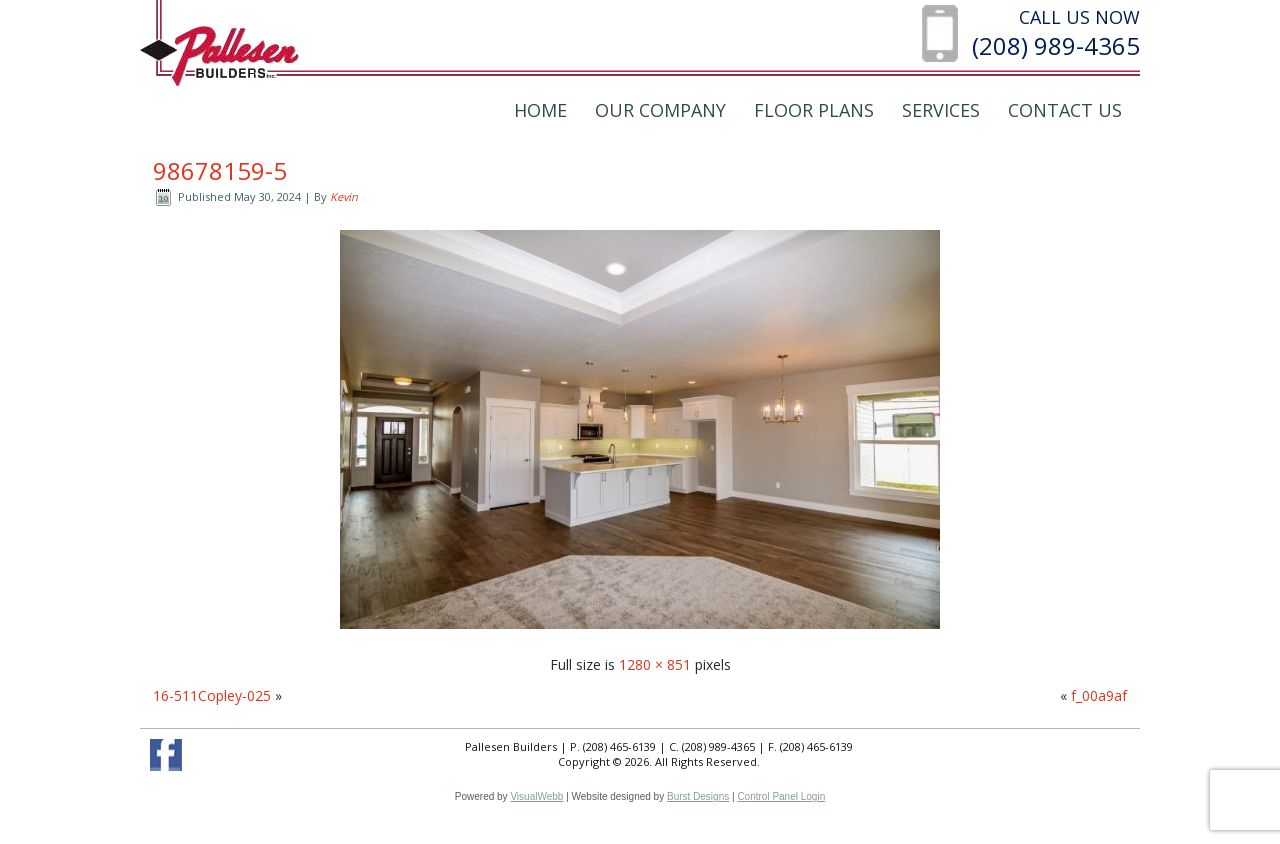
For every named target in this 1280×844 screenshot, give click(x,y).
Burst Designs (698, 796)
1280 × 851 (655, 664)
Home (540, 110)
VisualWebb (536, 796)
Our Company (660, 110)
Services (941, 110)
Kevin (344, 196)
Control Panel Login (781, 796)
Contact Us (1065, 110)
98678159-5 (220, 170)
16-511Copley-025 (212, 695)
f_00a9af (1099, 695)
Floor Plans (814, 110)
